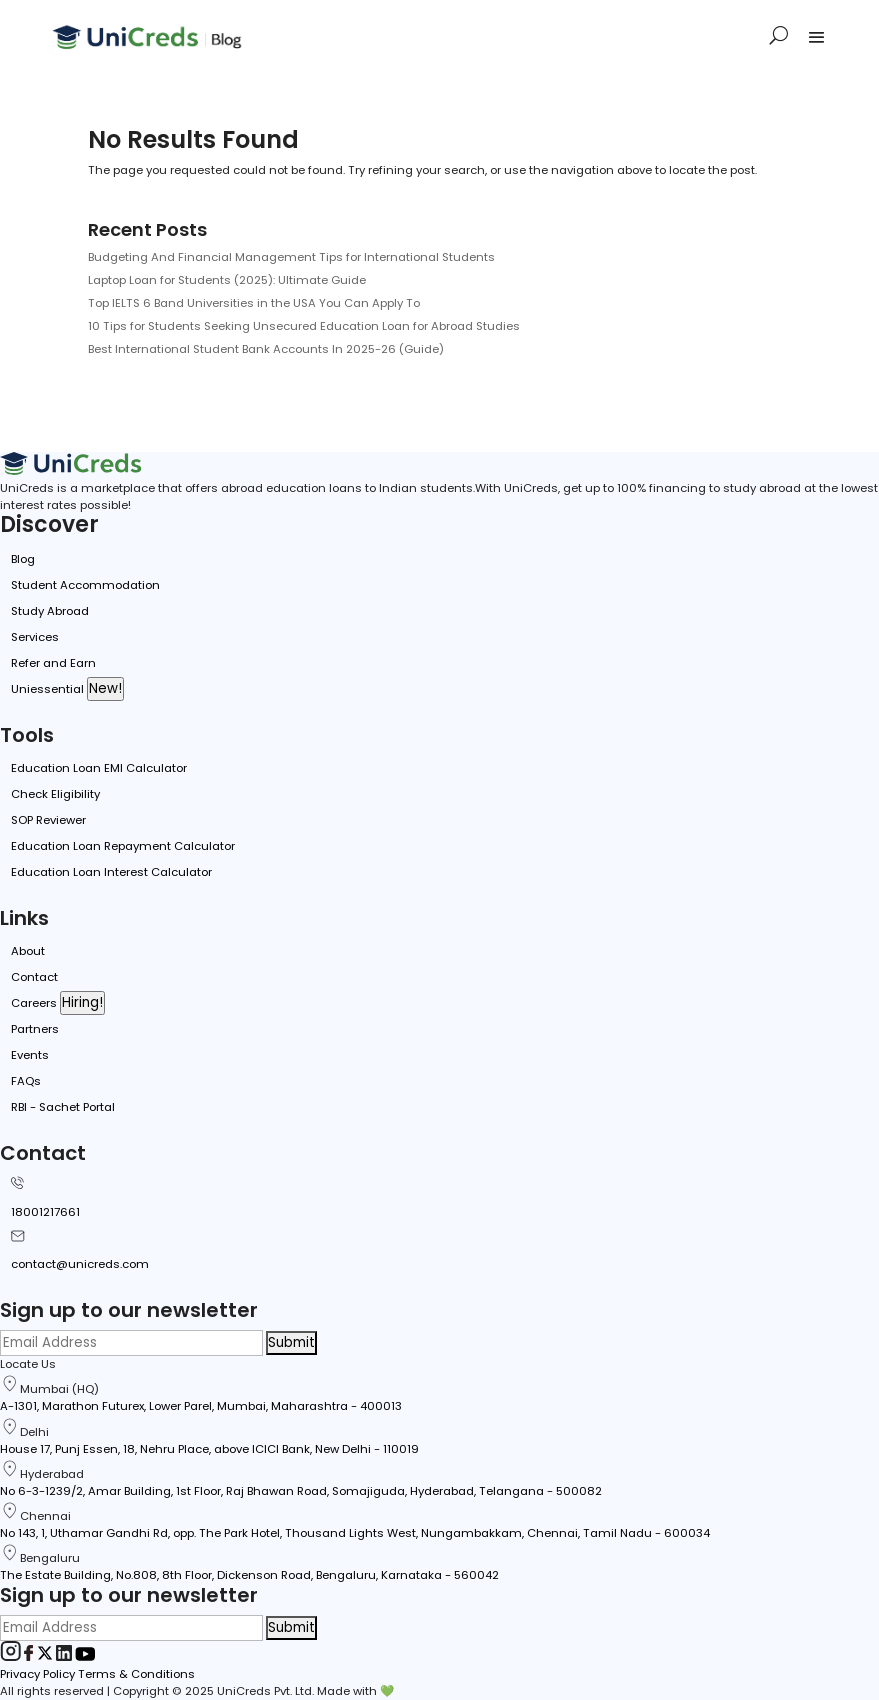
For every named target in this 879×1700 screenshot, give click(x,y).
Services (35, 637)
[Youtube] (85, 1657)
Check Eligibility (55, 794)
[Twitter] (46, 1657)
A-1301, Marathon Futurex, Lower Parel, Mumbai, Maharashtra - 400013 (201, 1406)
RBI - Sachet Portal (63, 1107)
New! (105, 688)
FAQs (26, 1081)
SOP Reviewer (48, 820)
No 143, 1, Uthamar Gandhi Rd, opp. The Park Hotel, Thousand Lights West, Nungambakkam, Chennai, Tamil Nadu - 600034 (355, 1533)
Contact (34, 977)
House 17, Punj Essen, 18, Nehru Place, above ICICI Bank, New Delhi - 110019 (209, 1449)
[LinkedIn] (65, 1657)
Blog (23, 559)
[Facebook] (30, 1657)
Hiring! (82, 1002)
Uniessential (47, 689)
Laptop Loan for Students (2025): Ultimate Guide (227, 280)
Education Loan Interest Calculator (111, 872)
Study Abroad (50, 611)
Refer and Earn (53, 663)
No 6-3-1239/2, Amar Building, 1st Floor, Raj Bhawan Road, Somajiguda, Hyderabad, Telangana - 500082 (301, 1491)
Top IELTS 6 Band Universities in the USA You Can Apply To (254, 303)
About (28, 951)
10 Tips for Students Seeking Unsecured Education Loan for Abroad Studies (304, 326)
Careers (34, 1003)
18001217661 (45, 1212)
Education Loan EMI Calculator (99, 768)
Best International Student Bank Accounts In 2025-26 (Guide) (266, 349)
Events (30, 1055)
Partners (35, 1029)
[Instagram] (12, 1657)
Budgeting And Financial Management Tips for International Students (291, 257)
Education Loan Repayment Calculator (123, 846)
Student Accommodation (85, 585)
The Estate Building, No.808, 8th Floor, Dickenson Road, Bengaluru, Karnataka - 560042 (249, 1575)
